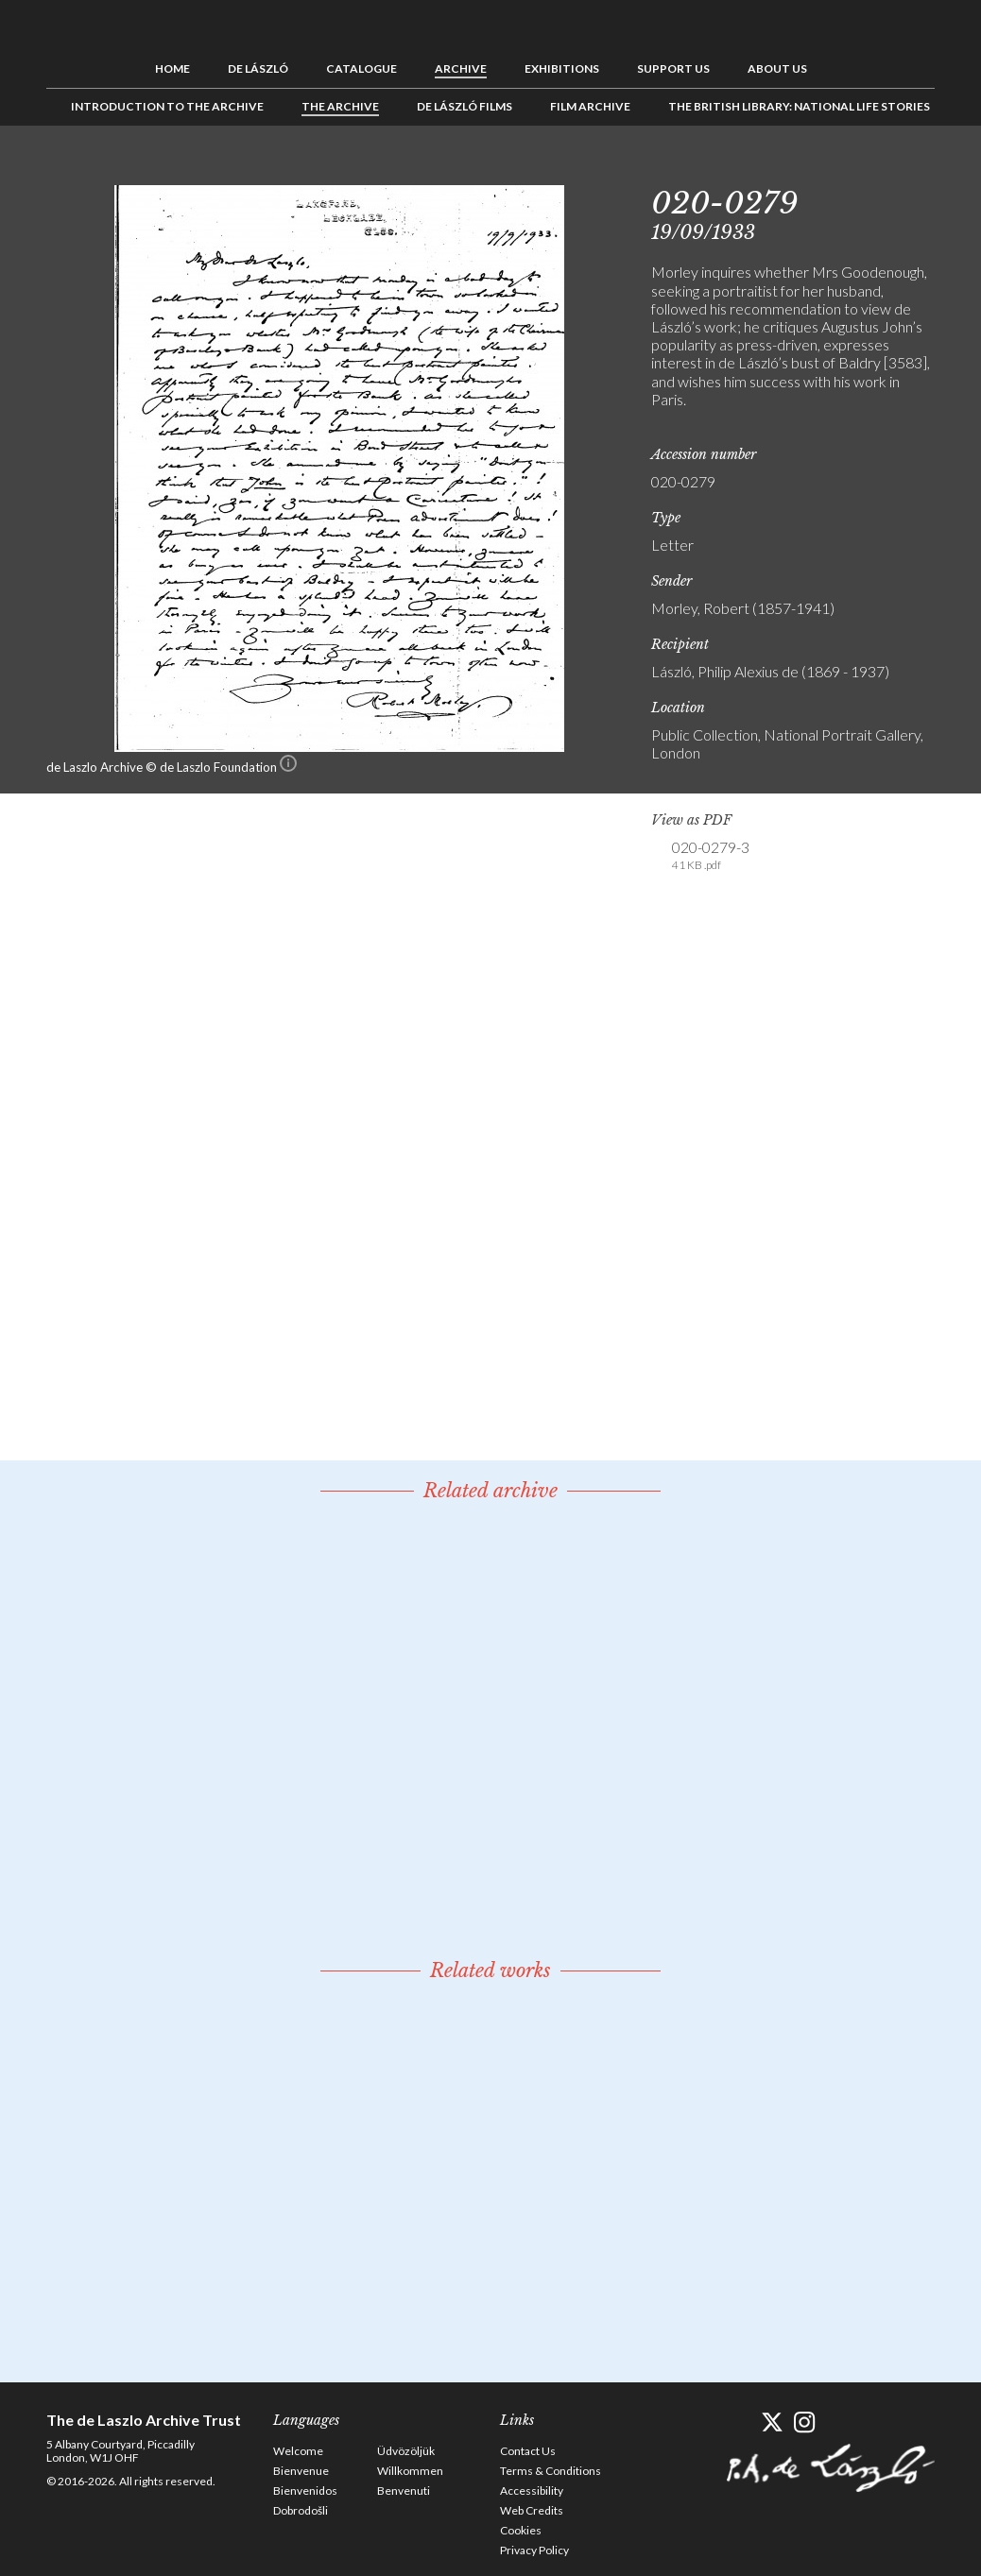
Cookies (521, 2530)
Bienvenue (301, 2471)
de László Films (464, 106)
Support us (673, 68)
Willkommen (410, 2471)
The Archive (340, 106)
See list (891, 168)
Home (172, 68)
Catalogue (361, 68)
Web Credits (531, 2510)
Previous (862, 168)
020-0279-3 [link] (710, 856)
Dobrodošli (300, 2510)
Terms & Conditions (550, 2471)
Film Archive (590, 106)
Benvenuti (403, 2490)
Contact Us (528, 2451)
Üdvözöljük (406, 2451)
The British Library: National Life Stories (799, 106)
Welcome (298, 2451)
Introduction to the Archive (167, 106)
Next (920, 168)
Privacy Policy (534, 2550)
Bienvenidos (305, 2490)
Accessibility (531, 2490)
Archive (461, 68)
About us (777, 68)
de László (258, 68)
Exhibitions (562, 68)
